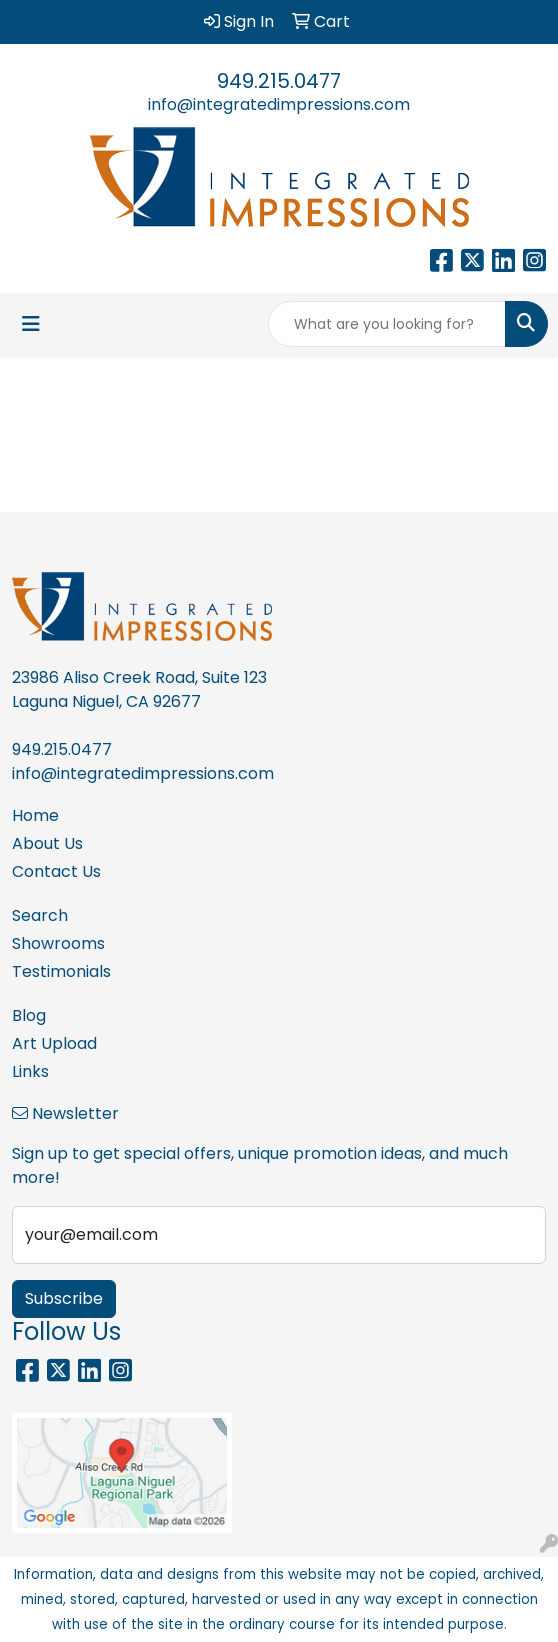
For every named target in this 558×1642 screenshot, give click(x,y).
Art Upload (54, 1043)
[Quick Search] (387, 324)
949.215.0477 (279, 81)
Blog (29, 1015)
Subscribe (64, 1298)
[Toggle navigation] (31, 324)
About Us (47, 843)
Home (35, 815)
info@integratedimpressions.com (279, 104)
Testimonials (61, 971)
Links (30, 1071)
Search (40, 915)
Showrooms (58, 943)
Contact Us (56, 871)
